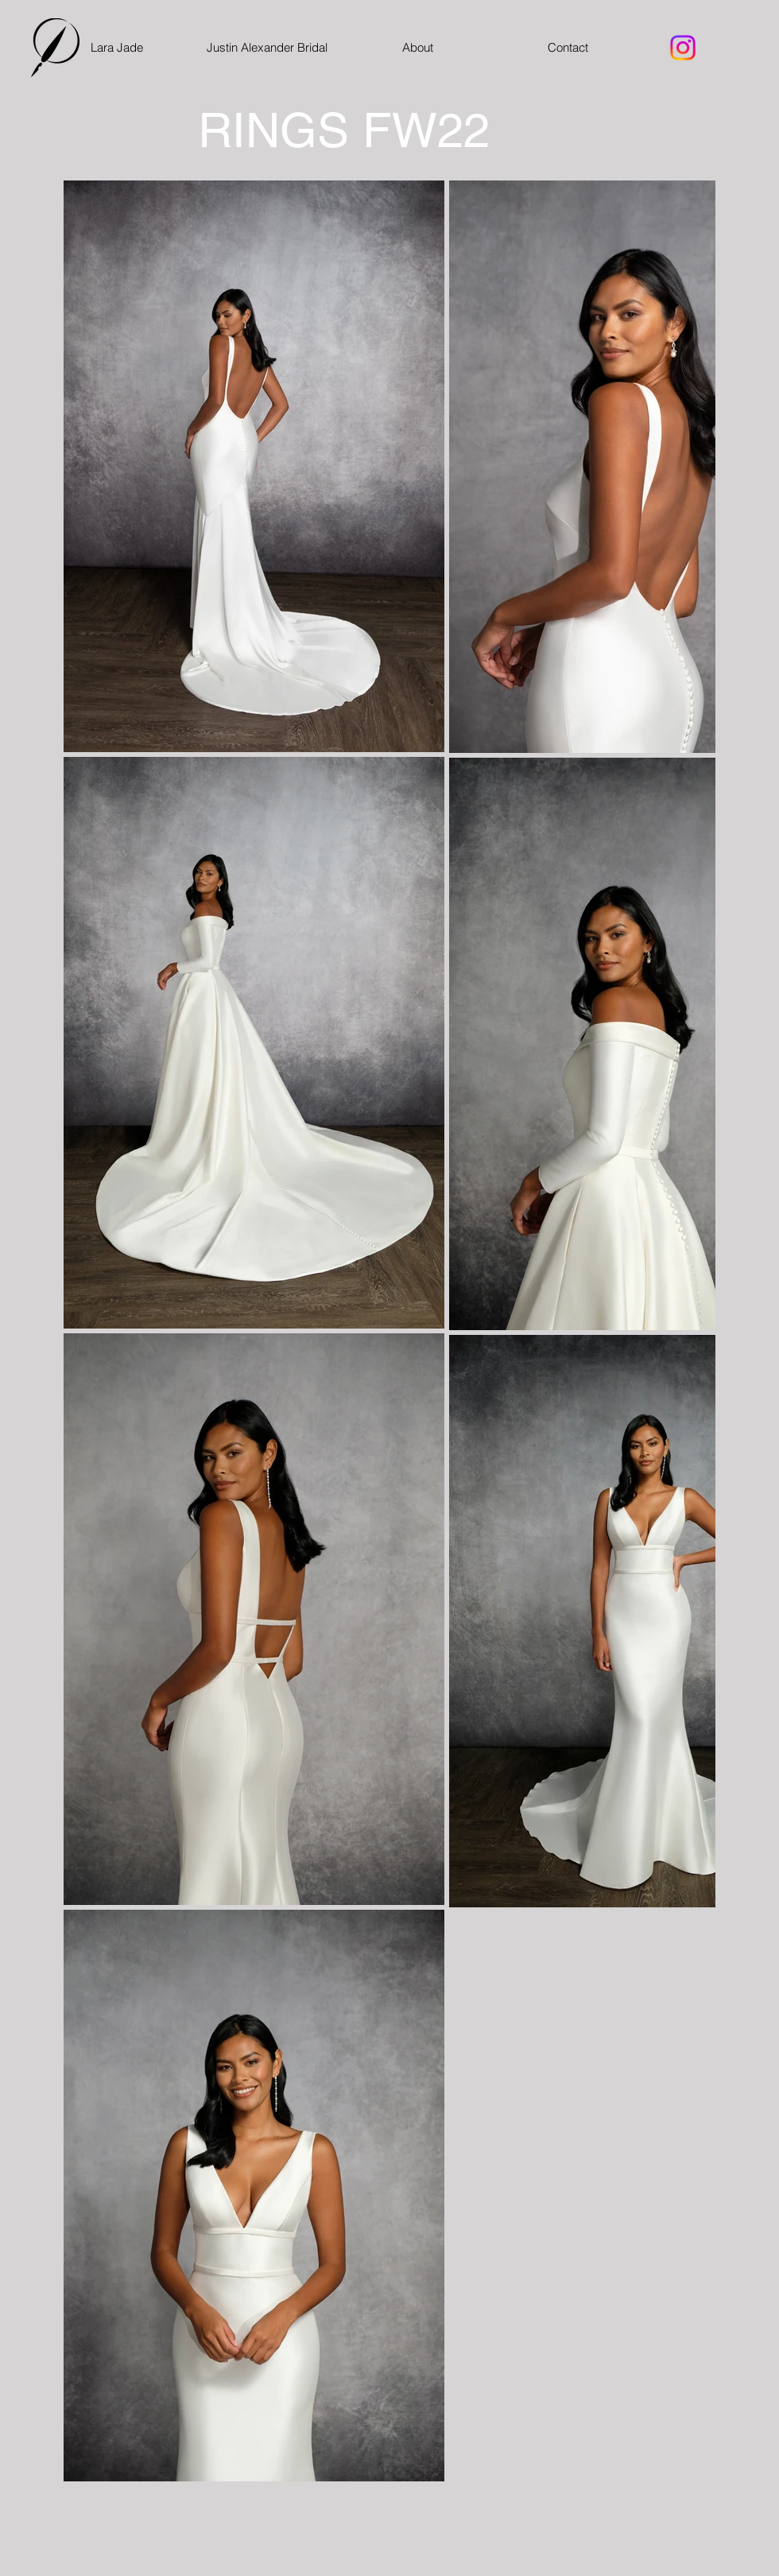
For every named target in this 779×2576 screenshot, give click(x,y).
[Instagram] (683, 47)
